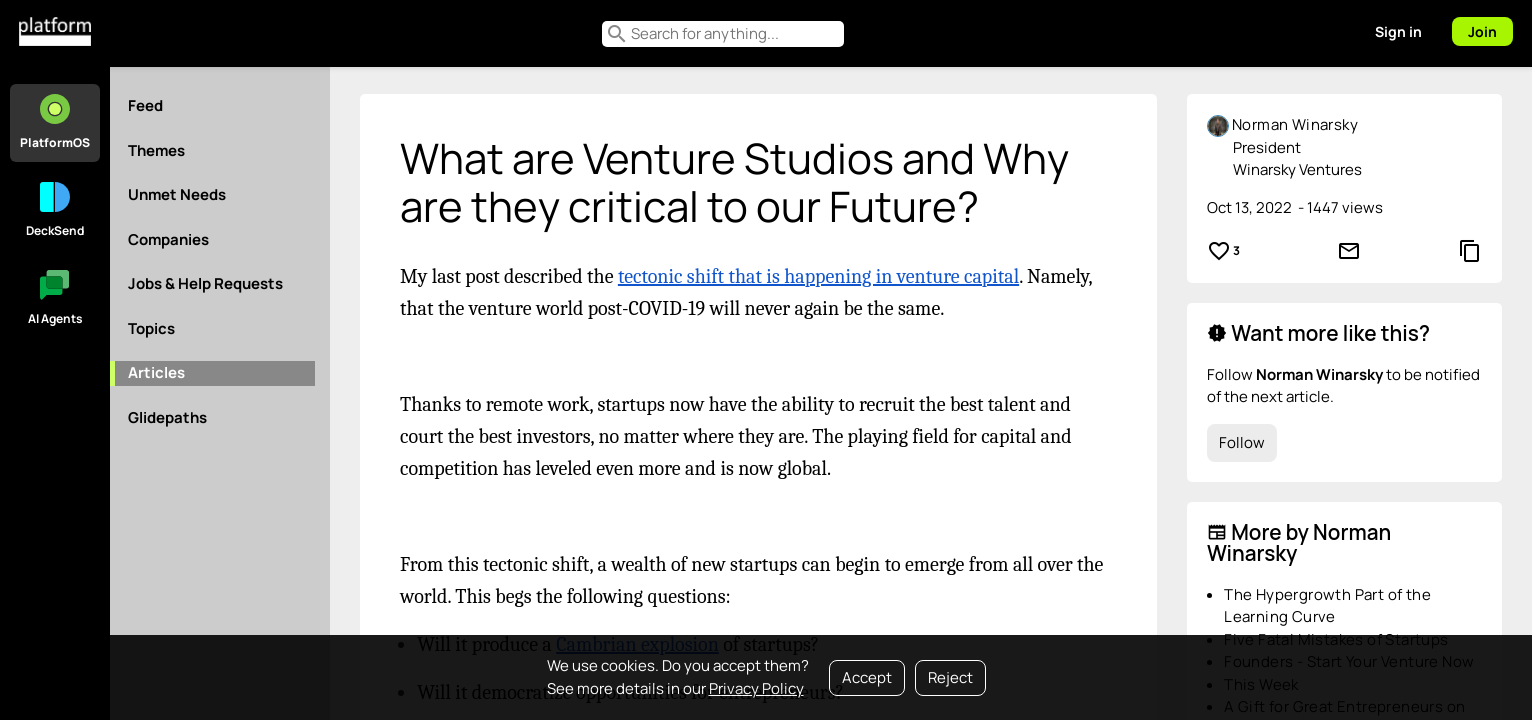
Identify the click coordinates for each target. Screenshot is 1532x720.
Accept (867, 677)
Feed (145, 105)
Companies (168, 239)
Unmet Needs (177, 194)
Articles (156, 372)
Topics (151, 328)
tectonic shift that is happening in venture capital (818, 276)
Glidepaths (167, 417)
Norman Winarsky (1295, 124)
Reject (950, 677)
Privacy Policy (756, 688)
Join (1482, 31)
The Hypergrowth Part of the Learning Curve (1327, 606)
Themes (156, 150)
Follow (1242, 442)
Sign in (1398, 31)
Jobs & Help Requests (205, 283)
